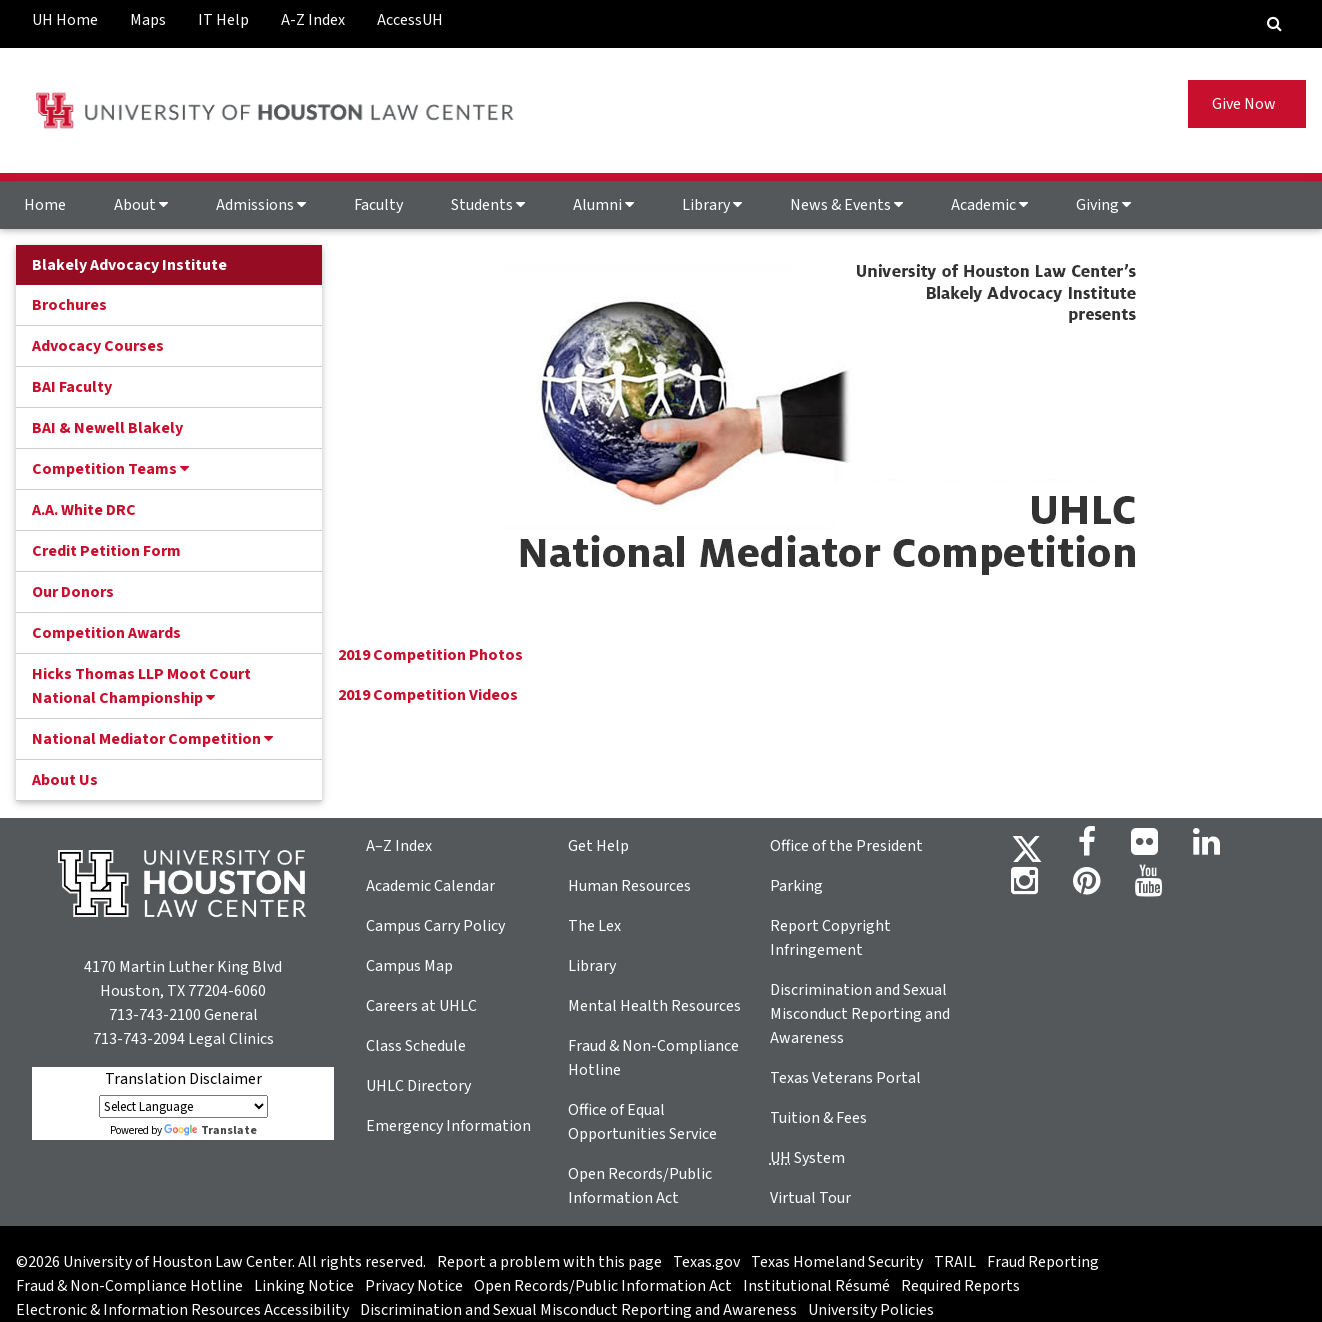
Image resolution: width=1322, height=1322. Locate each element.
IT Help (223, 20)
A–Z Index (399, 846)
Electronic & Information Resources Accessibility (182, 1310)
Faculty (378, 205)
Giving (1103, 205)
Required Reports (960, 1286)
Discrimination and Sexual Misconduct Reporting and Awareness (860, 1014)
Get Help (598, 846)
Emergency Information (448, 1126)
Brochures (69, 305)
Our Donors (73, 592)
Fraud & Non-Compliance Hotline (129, 1286)
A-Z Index (313, 20)
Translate (210, 1130)
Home (45, 205)
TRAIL (955, 1262)
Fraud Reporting (1043, 1262)
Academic (989, 205)
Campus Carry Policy (435, 926)
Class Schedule (416, 1046)
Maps (148, 20)
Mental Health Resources (654, 1006)
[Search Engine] (1274, 24)
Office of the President (846, 846)
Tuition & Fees (818, 1118)
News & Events (846, 205)
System (807, 1158)
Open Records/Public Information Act (603, 1286)
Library (712, 205)
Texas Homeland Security (837, 1262)
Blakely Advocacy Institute (129, 265)
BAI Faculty (72, 387)
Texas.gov (706, 1262)
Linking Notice (304, 1286)
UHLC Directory (418, 1086)
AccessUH (410, 20)
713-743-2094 (139, 1039)
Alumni (603, 205)
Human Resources (629, 886)
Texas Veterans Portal (845, 1078)
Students (488, 205)
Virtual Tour (810, 1198)
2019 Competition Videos (428, 695)
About (141, 205)
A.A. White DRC (84, 510)
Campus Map (409, 966)
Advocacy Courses (98, 346)
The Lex (594, 926)
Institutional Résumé (816, 1286)
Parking (796, 886)
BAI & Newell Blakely (107, 428)
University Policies (871, 1310)
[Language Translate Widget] (183, 1106)
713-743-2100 (155, 1015)
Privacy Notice (414, 1286)
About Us (65, 780)
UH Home (65, 20)
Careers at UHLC (421, 1006)
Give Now (1247, 104)
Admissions (261, 205)
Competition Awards (106, 633)
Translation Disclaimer (183, 1079)
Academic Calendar (430, 886)
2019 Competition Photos (430, 655)
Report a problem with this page (549, 1262)
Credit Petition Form (106, 551)
